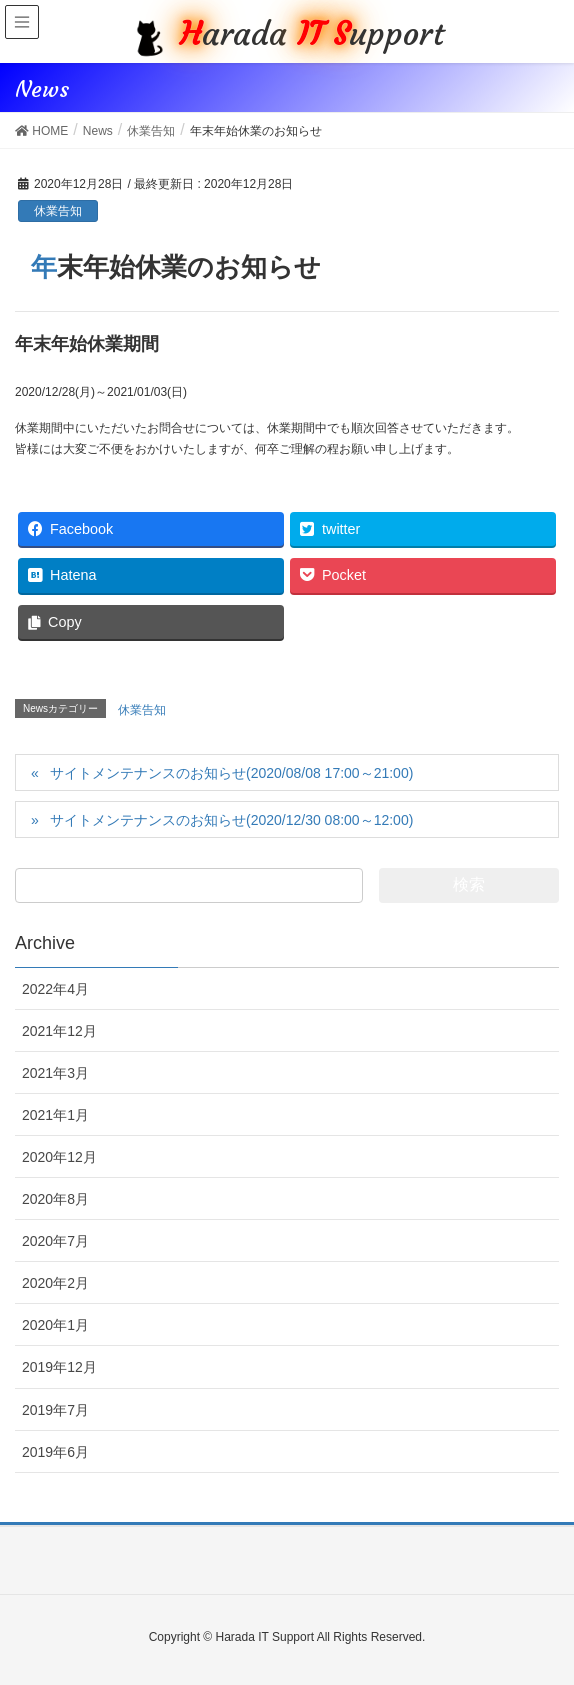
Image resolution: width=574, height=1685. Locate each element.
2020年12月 (59, 1157)
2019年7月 (55, 1410)
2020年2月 (55, 1283)
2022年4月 (55, 989)
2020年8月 (55, 1199)
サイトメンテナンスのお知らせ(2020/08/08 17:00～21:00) (231, 773)
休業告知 (58, 211)
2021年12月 (59, 1031)
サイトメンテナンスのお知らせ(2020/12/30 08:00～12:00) (231, 820)
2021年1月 (55, 1115)
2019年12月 (59, 1367)
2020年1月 (55, 1325)
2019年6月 (55, 1452)
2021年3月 (55, 1073)
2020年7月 (55, 1241)
